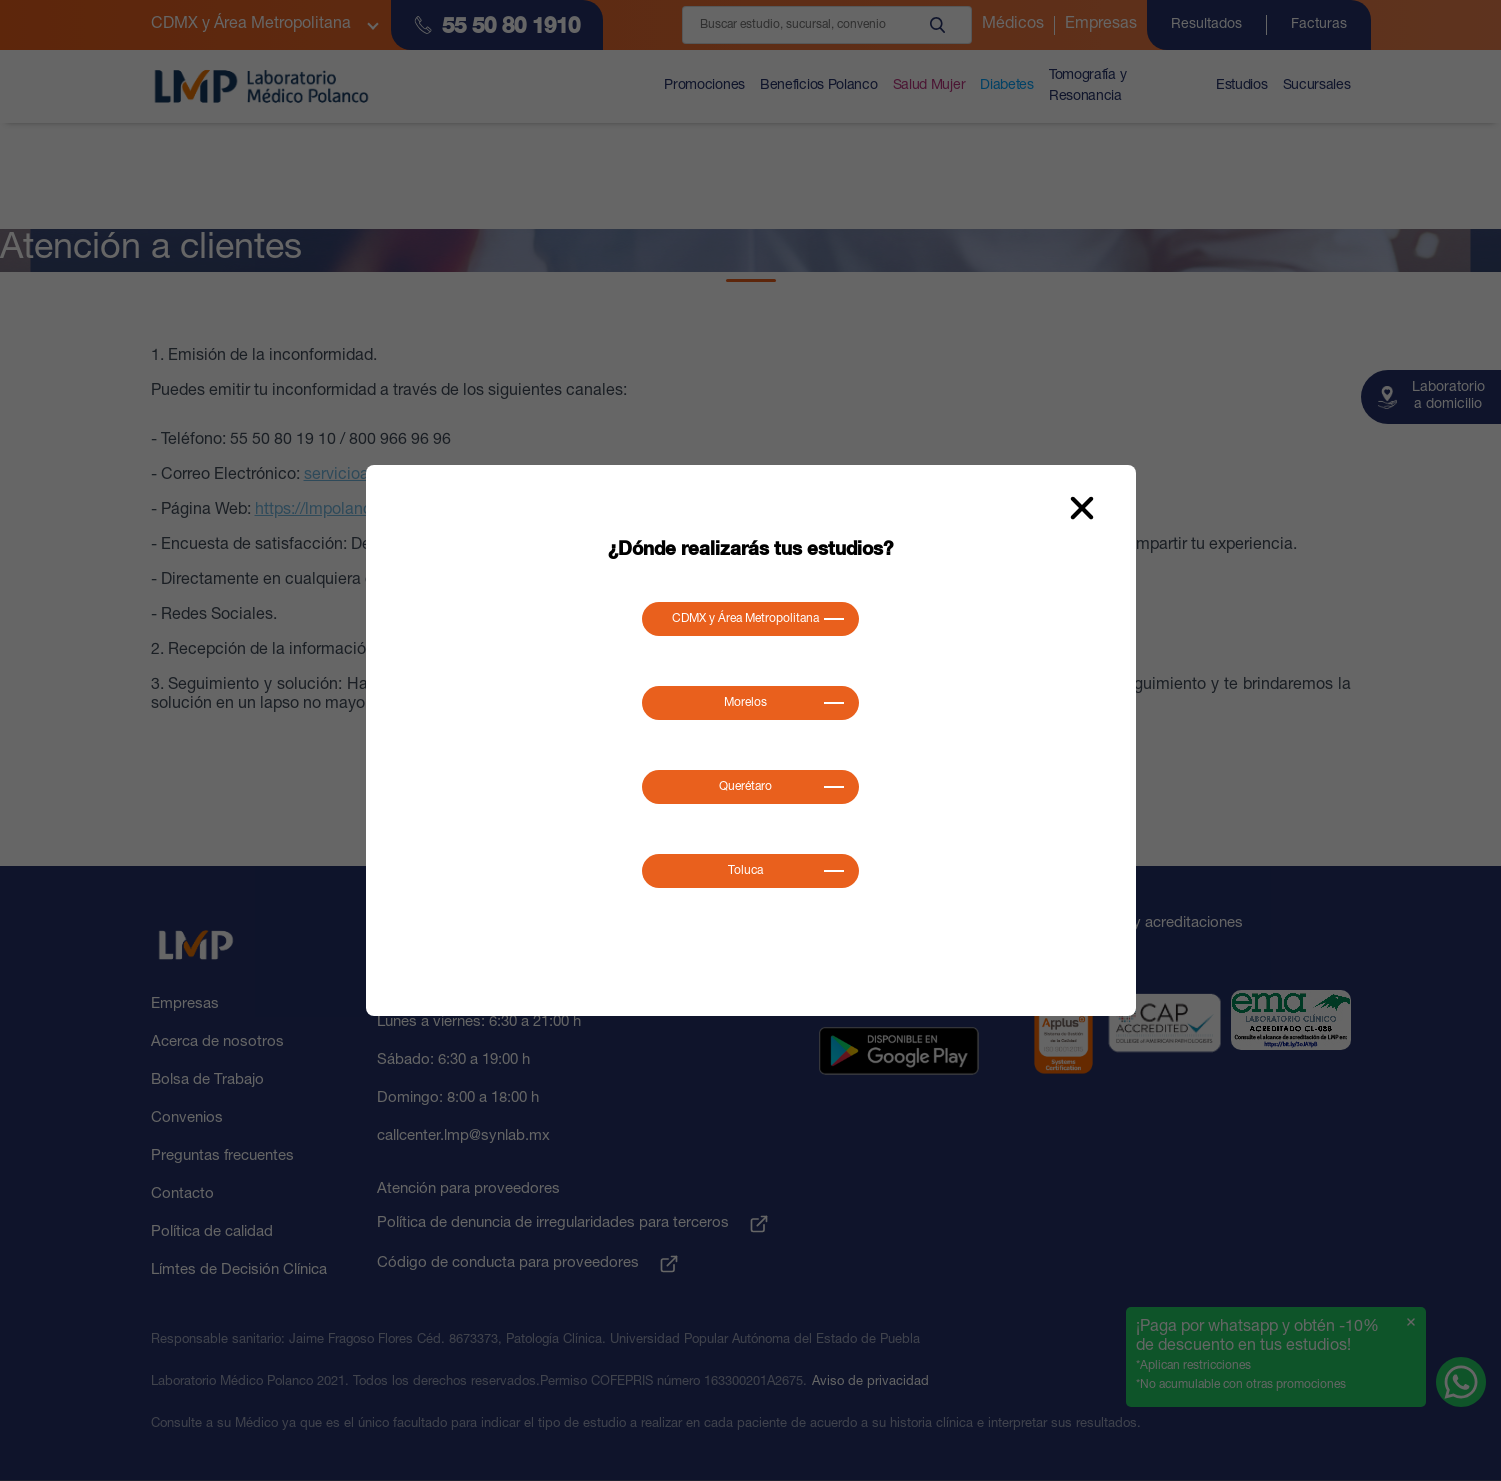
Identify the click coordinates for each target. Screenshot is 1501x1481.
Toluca (745, 871)
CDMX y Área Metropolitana (745, 619)
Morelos (745, 703)
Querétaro (745, 787)
